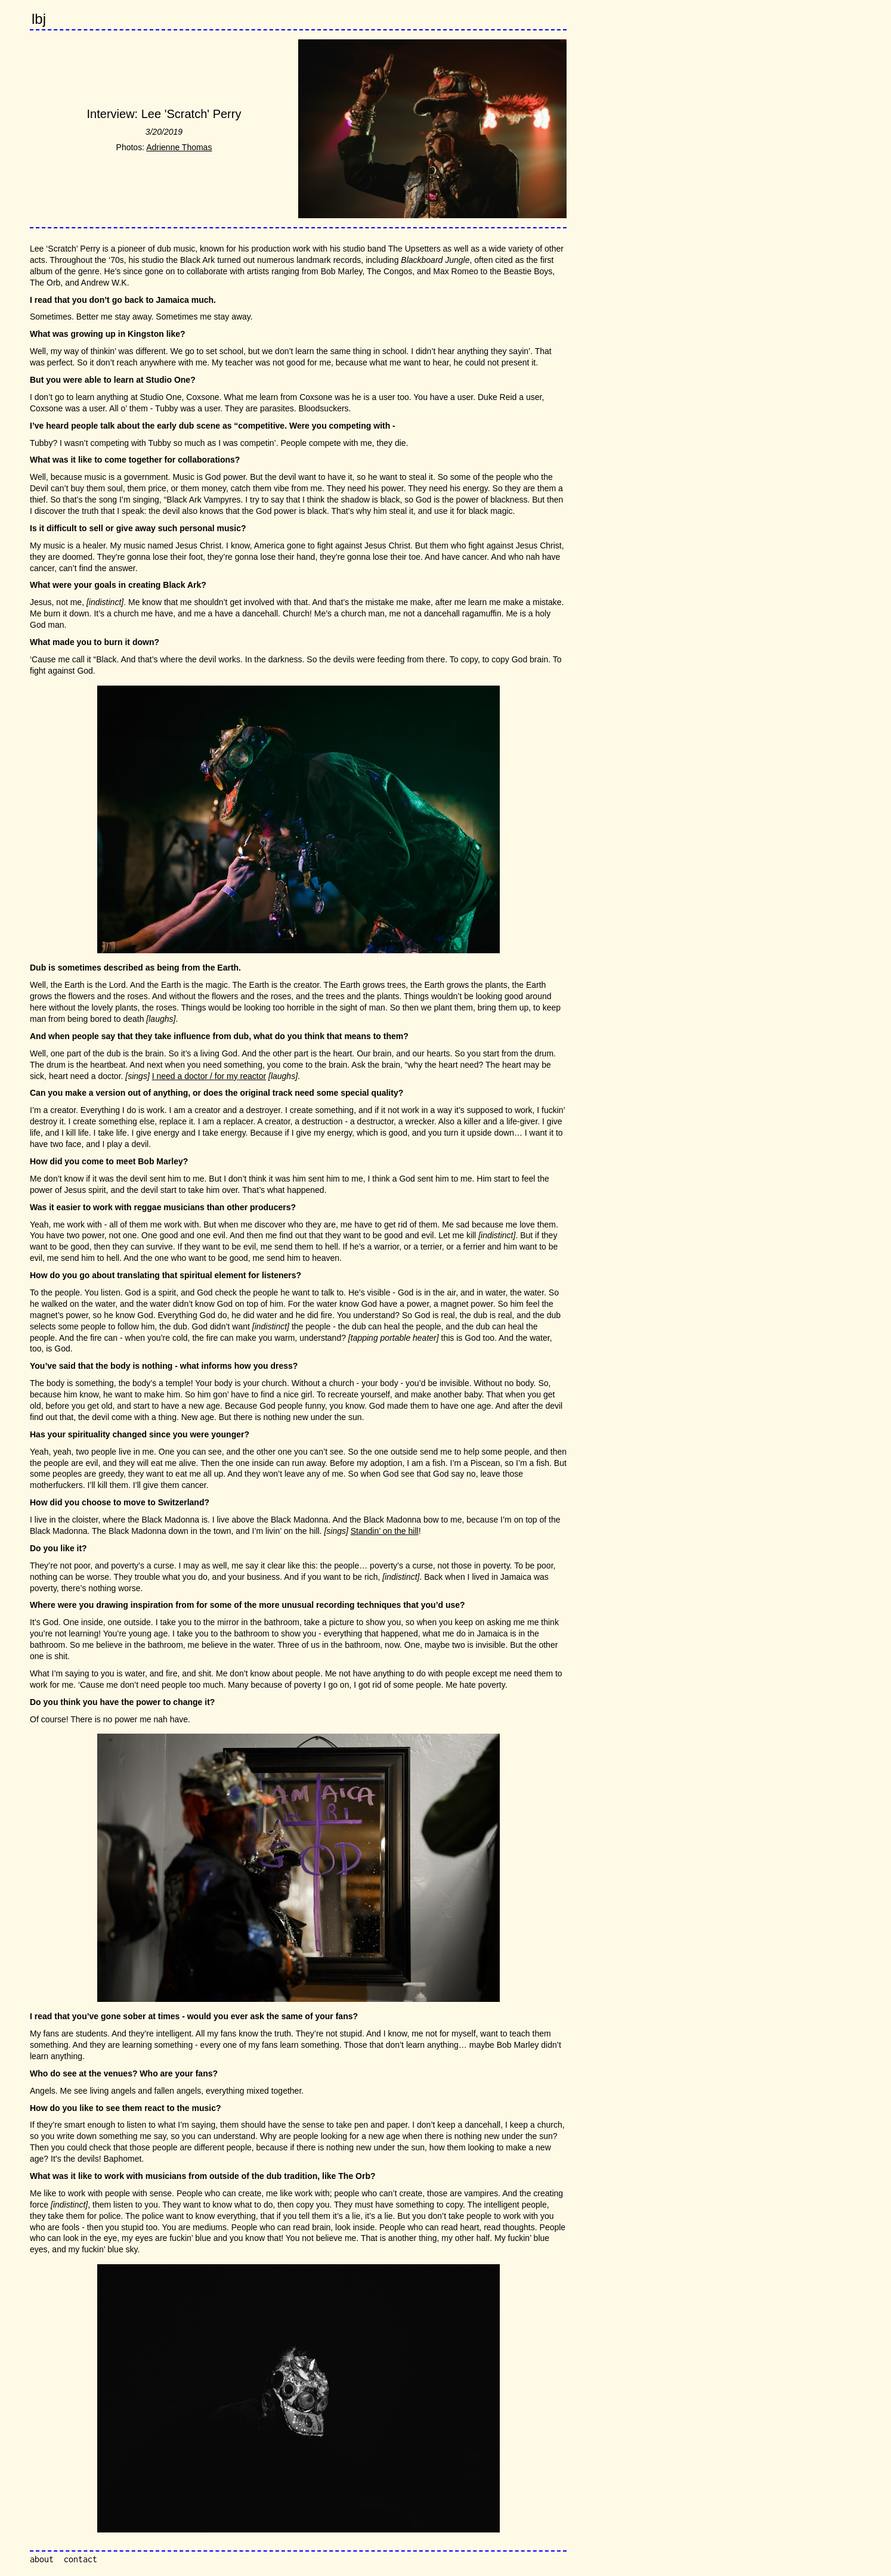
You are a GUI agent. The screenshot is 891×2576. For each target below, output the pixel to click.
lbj (39, 19)
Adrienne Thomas (179, 147)
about (42, 2559)
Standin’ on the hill (385, 1531)
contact (80, 2559)
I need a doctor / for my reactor (209, 1076)
